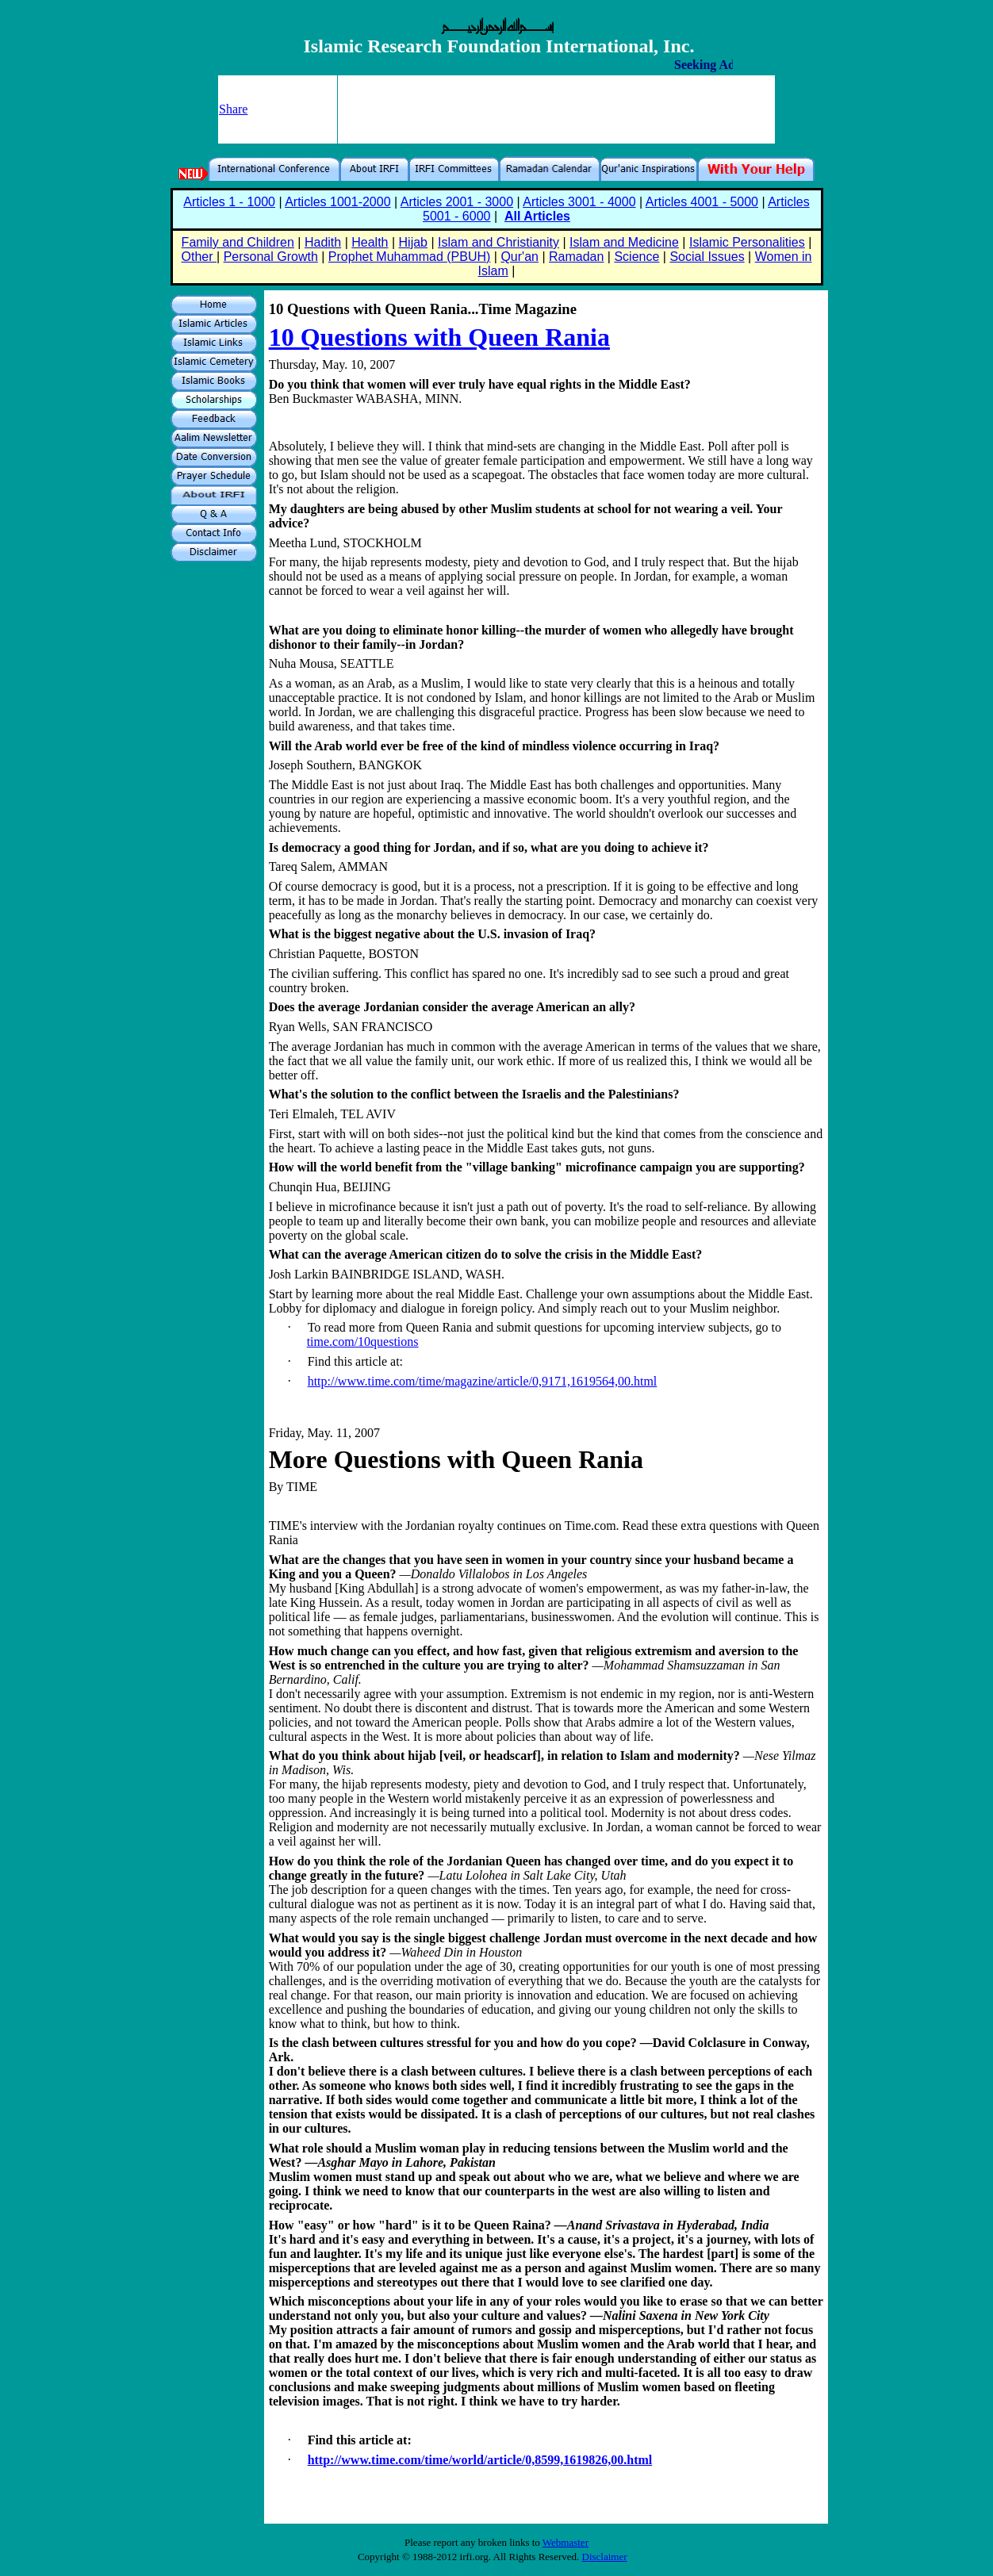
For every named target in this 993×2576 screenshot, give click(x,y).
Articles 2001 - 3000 (457, 202)
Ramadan (576, 256)
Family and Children (238, 242)
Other (199, 256)
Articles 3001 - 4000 (579, 202)
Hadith (323, 242)
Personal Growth (271, 256)
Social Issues (706, 256)
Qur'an (519, 256)
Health (369, 242)
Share (233, 109)
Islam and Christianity (498, 242)
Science (636, 256)
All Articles (537, 216)
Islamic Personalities (747, 242)
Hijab (413, 242)
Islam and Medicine (624, 242)
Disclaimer (604, 2557)
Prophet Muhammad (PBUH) (409, 256)
